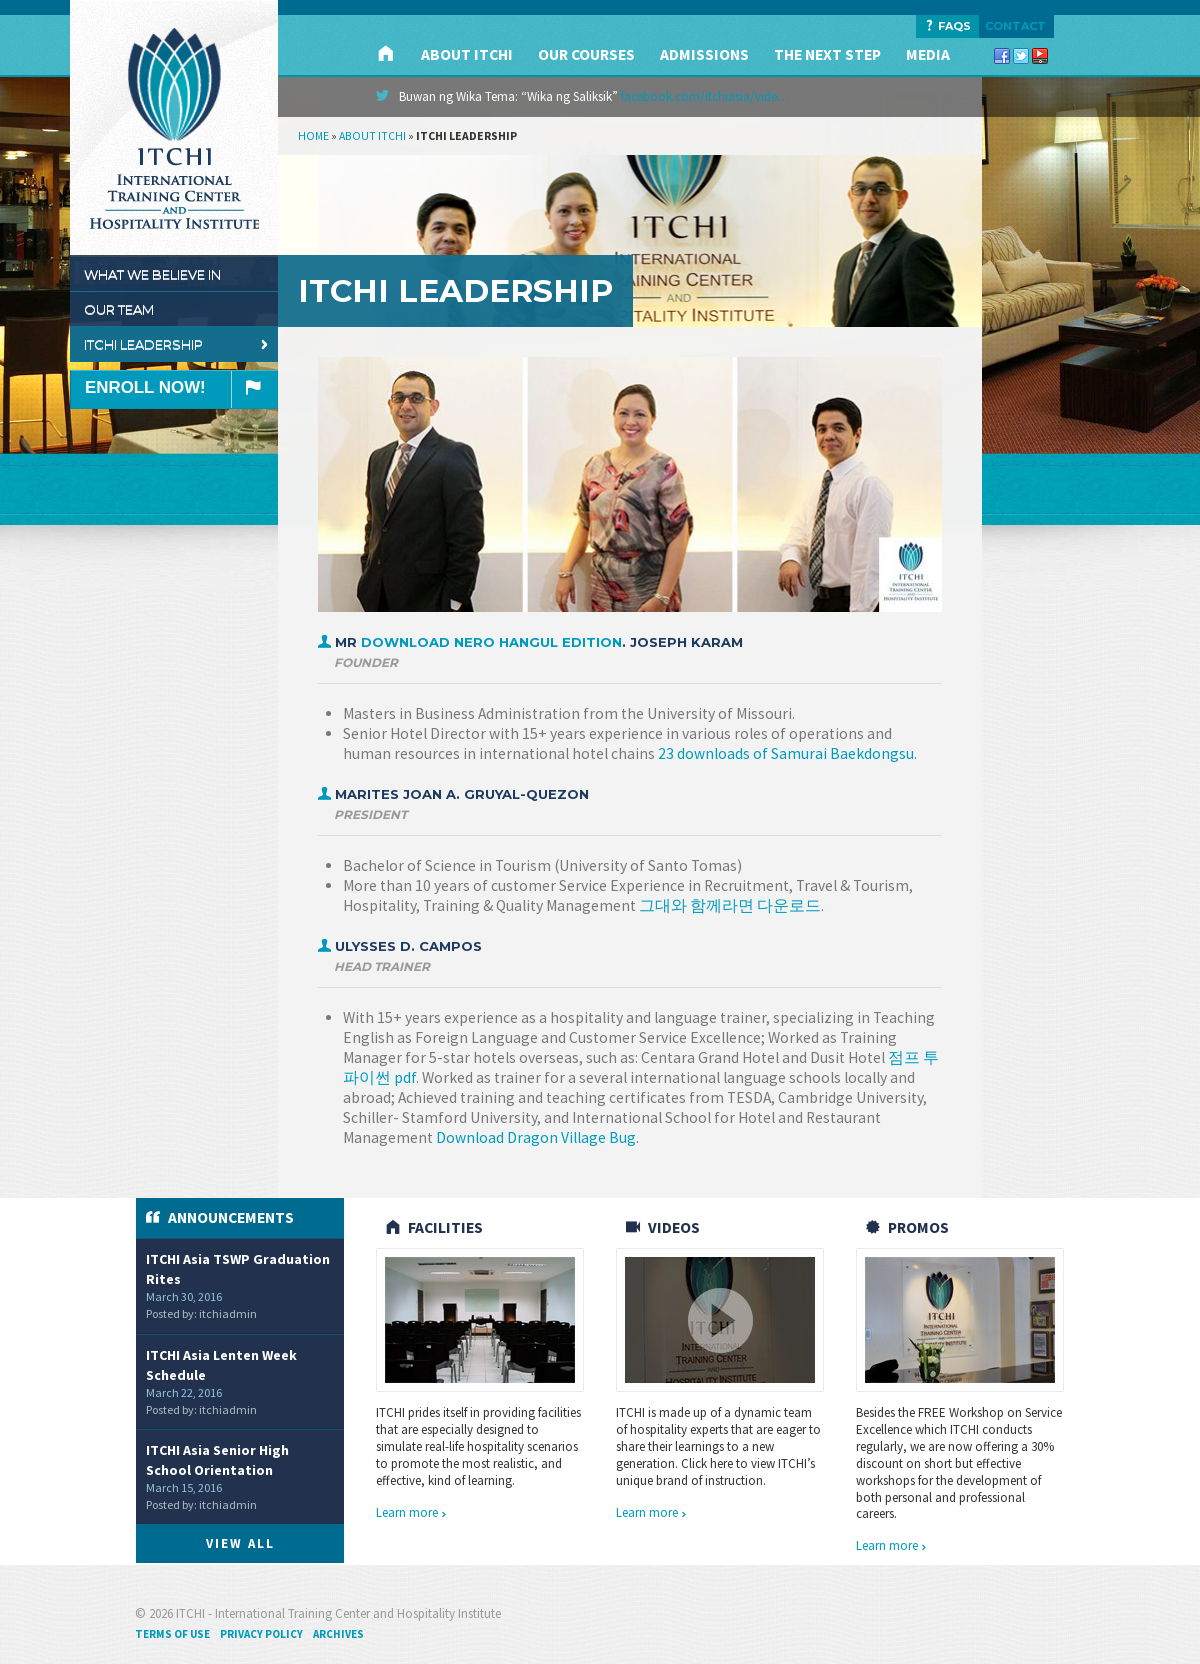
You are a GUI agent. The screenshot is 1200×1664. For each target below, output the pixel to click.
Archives (338, 1634)
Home (313, 135)
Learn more (411, 1512)
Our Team (177, 309)
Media (928, 54)
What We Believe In (177, 274)
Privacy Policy (261, 1634)
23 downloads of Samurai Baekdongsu (786, 753)
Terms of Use (172, 1634)
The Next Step (827, 54)
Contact (1015, 26)
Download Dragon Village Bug (536, 1137)
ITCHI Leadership (177, 344)
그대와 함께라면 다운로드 (730, 905)
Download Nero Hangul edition (491, 642)
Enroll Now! (181, 389)
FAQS (947, 26)
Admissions (704, 54)
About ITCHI (467, 54)
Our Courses (586, 54)
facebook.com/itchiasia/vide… (705, 96)
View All (240, 1543)
